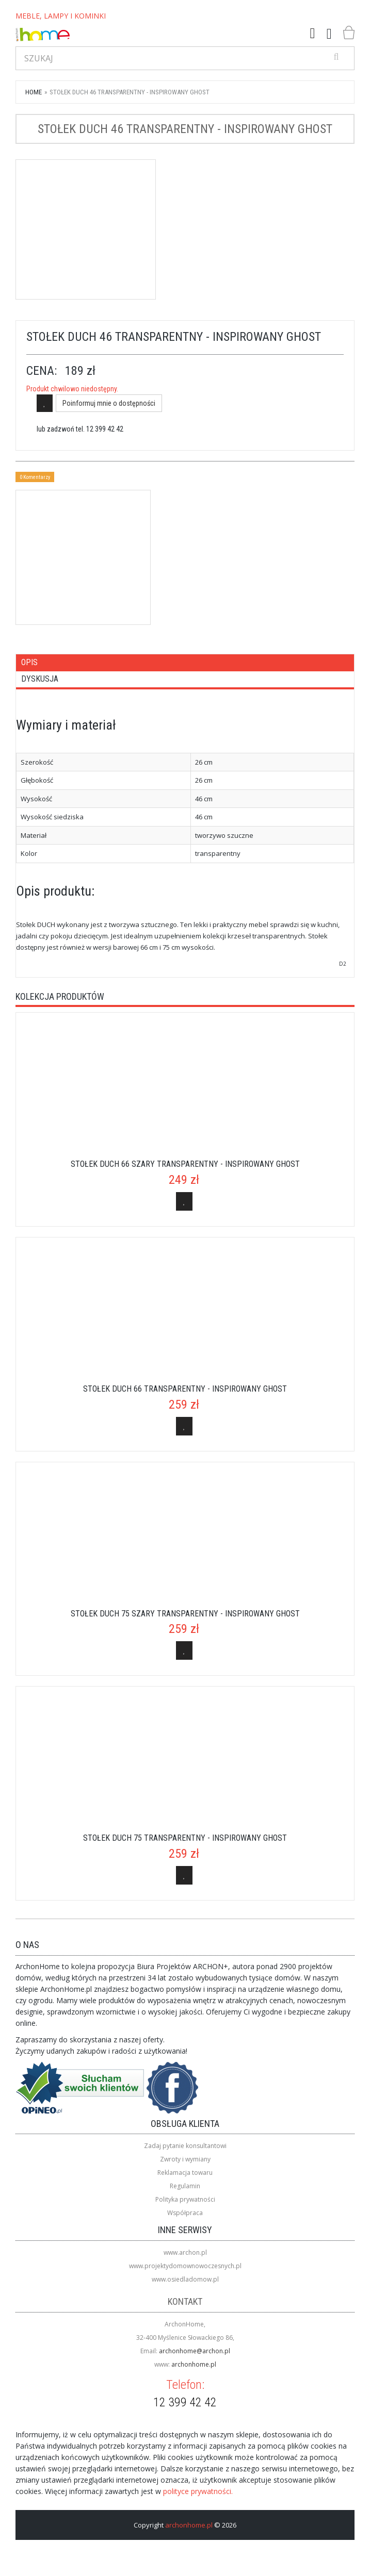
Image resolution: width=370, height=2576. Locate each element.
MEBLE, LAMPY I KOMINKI (60, 16)
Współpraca (185, 2212)
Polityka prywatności (185, 2199)
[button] (312, 34)
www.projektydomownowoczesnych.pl (185, 2265)
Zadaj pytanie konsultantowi (185, 2145)
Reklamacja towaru (185, 2172)
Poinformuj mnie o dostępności (108, 403)
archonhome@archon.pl (194, 2351)
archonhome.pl (193, 2364)
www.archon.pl (185, 2252)
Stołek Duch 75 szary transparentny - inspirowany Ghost (185, 1614)
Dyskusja (39, 679)
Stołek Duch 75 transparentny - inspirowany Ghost (185, 1838)
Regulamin (185, 2186)
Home (33, 92)
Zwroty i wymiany (185, 2159)
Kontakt (185, 2301)
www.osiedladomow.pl (185, 2279)
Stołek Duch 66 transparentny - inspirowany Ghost (185, 1389)
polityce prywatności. (198, 2491)
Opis (29, 662)
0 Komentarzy (35, 477)
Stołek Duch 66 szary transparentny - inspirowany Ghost (185, 1164)
